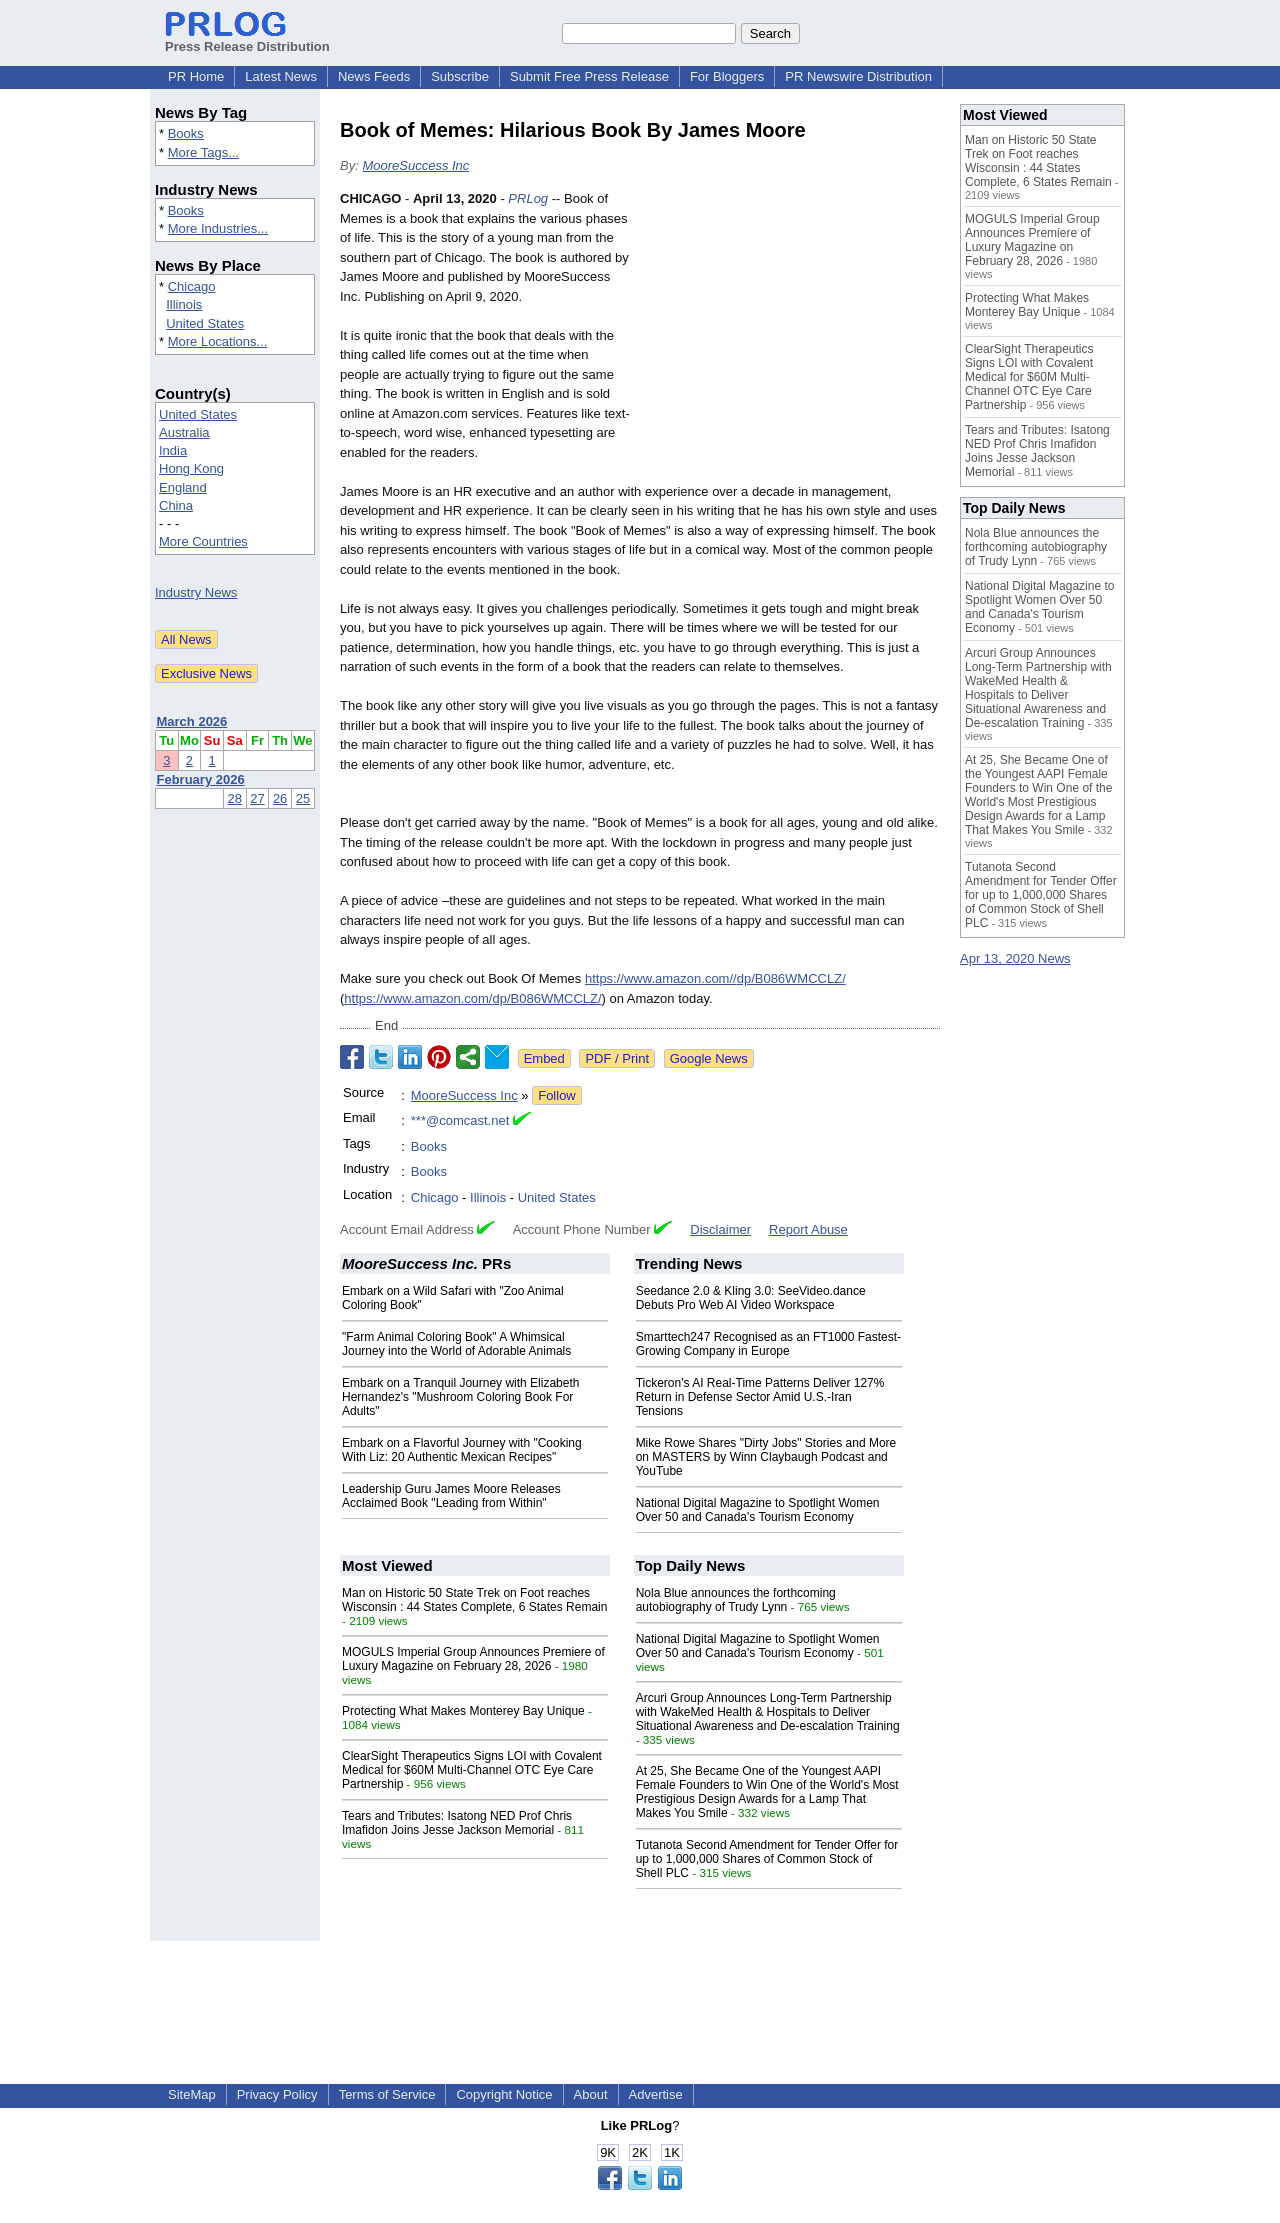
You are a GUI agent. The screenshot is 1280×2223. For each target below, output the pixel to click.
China (176, 505)
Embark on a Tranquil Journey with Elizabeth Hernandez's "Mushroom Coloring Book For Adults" (460, 1397)
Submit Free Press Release (589, 76)
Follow (557, 1095)
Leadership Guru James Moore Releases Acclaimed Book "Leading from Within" (451, 1496)
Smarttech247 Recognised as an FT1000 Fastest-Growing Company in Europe (768, 1344)
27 (257, 798)
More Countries (203, 541)
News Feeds (374, 76)
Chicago (192, 286)
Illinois (184, 304)
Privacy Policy (277, 2094)
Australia (184, 432)
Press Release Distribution (247, 39)
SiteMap (192, 2094)
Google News (709, 1058)
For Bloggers (727, 76)
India (173, 450)
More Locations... (218, 341)
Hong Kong (191, 468)
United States (205, 323)
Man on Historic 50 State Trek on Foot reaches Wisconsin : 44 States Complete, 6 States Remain (474, 1600)
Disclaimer (720, 1229)
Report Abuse (808, 1229)
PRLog (528, 198)
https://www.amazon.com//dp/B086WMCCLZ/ (715, 978)
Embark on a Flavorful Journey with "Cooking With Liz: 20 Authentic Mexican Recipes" (462, 1450)
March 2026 (192, 721)
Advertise (656, 2094)
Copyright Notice (504, 2094)
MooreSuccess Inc (415, 165)
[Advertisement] (790, 336)
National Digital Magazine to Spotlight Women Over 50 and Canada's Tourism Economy (758, 1510)
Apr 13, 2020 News (1015, 958)
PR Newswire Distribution (858, 76)
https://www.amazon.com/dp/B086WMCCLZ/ (472, 998)
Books (186, 133)
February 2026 (201, 779)
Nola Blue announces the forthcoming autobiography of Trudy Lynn (736, 1600)
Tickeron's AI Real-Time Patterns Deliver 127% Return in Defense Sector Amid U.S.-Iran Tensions (760, 1397)
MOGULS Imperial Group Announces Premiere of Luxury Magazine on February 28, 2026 (473, 1659)
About (591, 2094)
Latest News (281, 76)
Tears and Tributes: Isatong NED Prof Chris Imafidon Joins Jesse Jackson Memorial (457, 1823)
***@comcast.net (460, 1120)
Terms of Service (387, 2094)
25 (303, 798)
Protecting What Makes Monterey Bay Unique (463, 1711)
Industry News (196, 592)
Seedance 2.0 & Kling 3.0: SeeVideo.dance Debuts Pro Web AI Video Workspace (751, 1298)
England (183, 487)
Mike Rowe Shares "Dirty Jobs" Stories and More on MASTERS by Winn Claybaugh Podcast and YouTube (766, 1457)
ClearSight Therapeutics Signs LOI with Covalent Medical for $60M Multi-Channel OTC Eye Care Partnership (472, 1770)
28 (235, 798)
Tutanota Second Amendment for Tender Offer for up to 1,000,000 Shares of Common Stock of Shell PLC (767, 1859)
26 (280, 798)
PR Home (196, 76)
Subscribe (460, 76)
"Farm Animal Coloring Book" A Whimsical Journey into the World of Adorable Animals (456, 1344)
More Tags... (203, 152)
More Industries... (218, 228)
